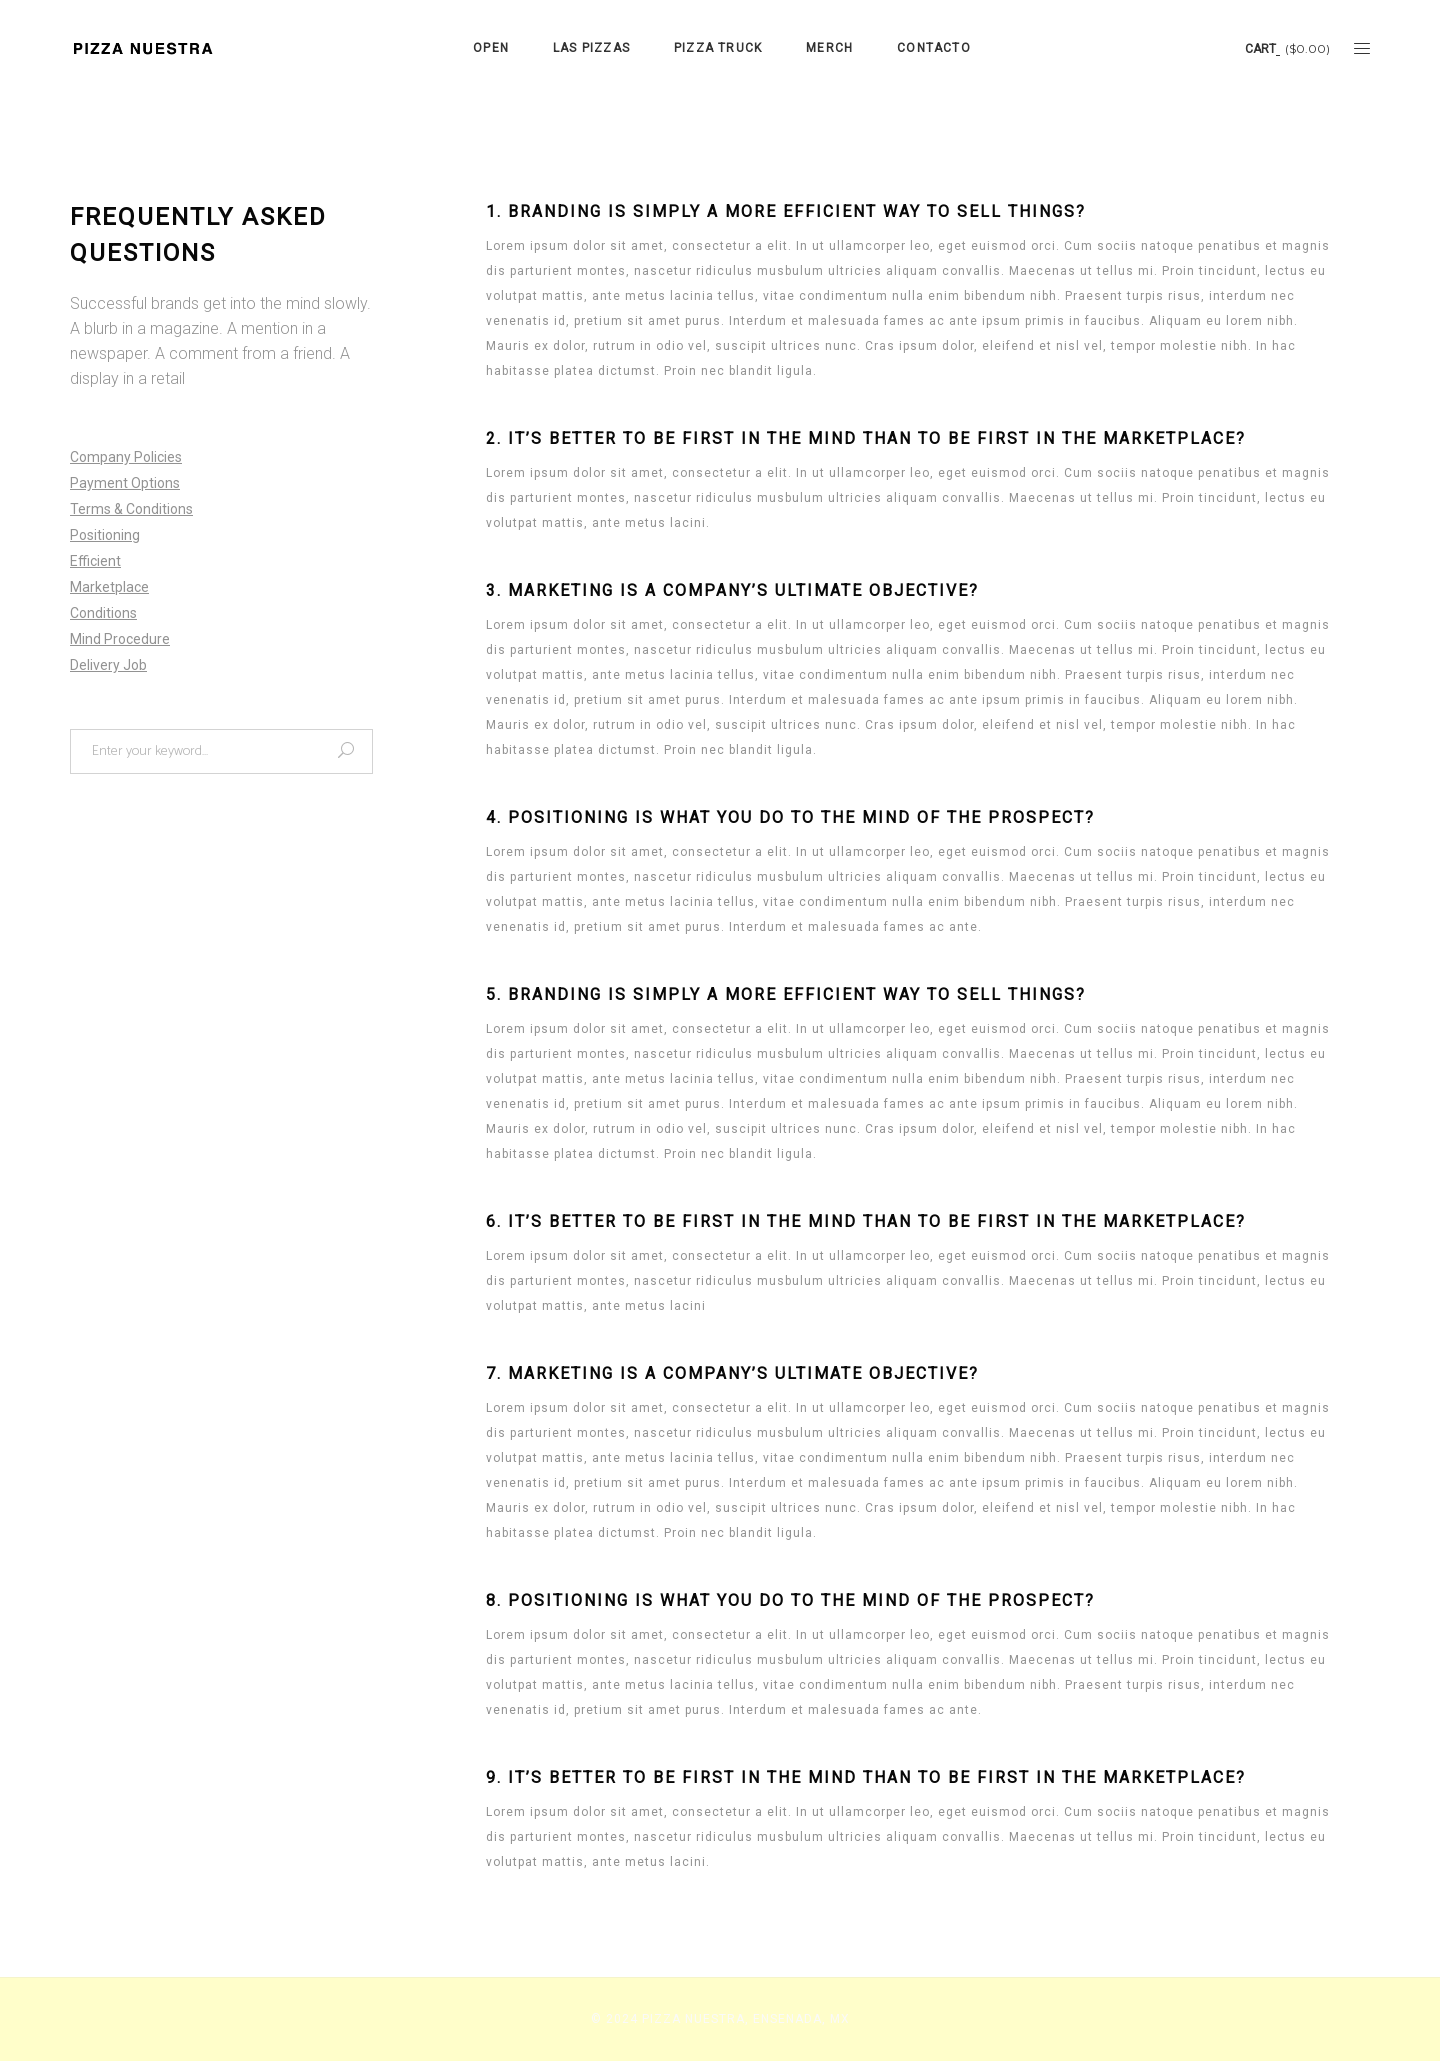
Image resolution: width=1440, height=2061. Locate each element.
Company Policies (126, 457)
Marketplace (109, 587)
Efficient (95, 561)
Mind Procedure (120, 639)
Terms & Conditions (131, 509)
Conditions (103, 613)
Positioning (105, 535)
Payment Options (125, 483)
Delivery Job (108, 665)
